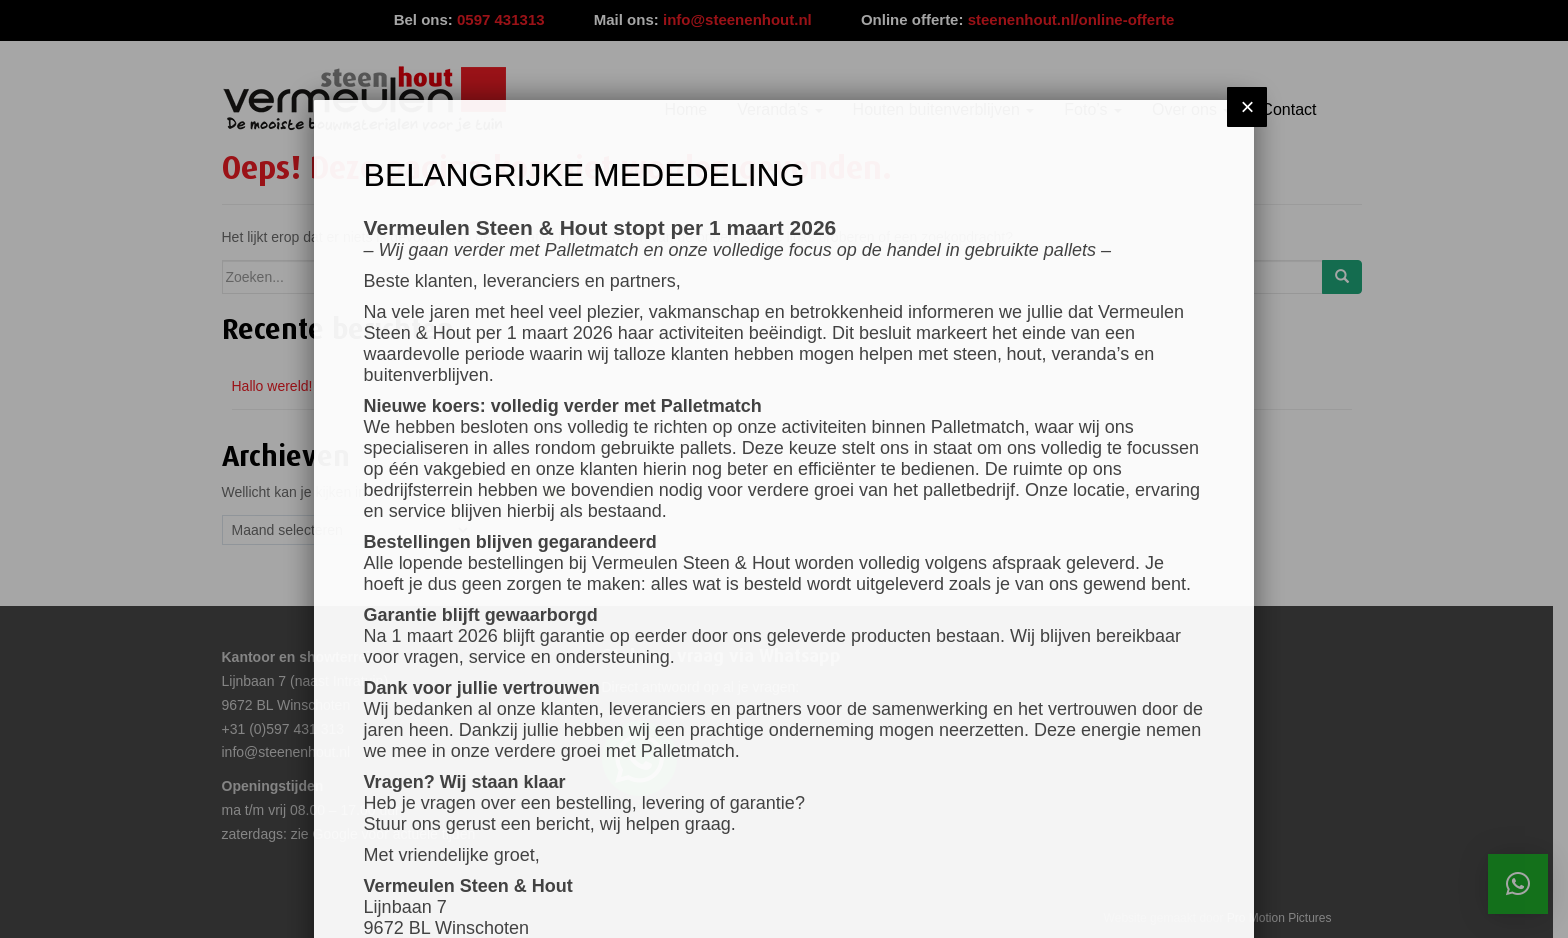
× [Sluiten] (1247, 106)
